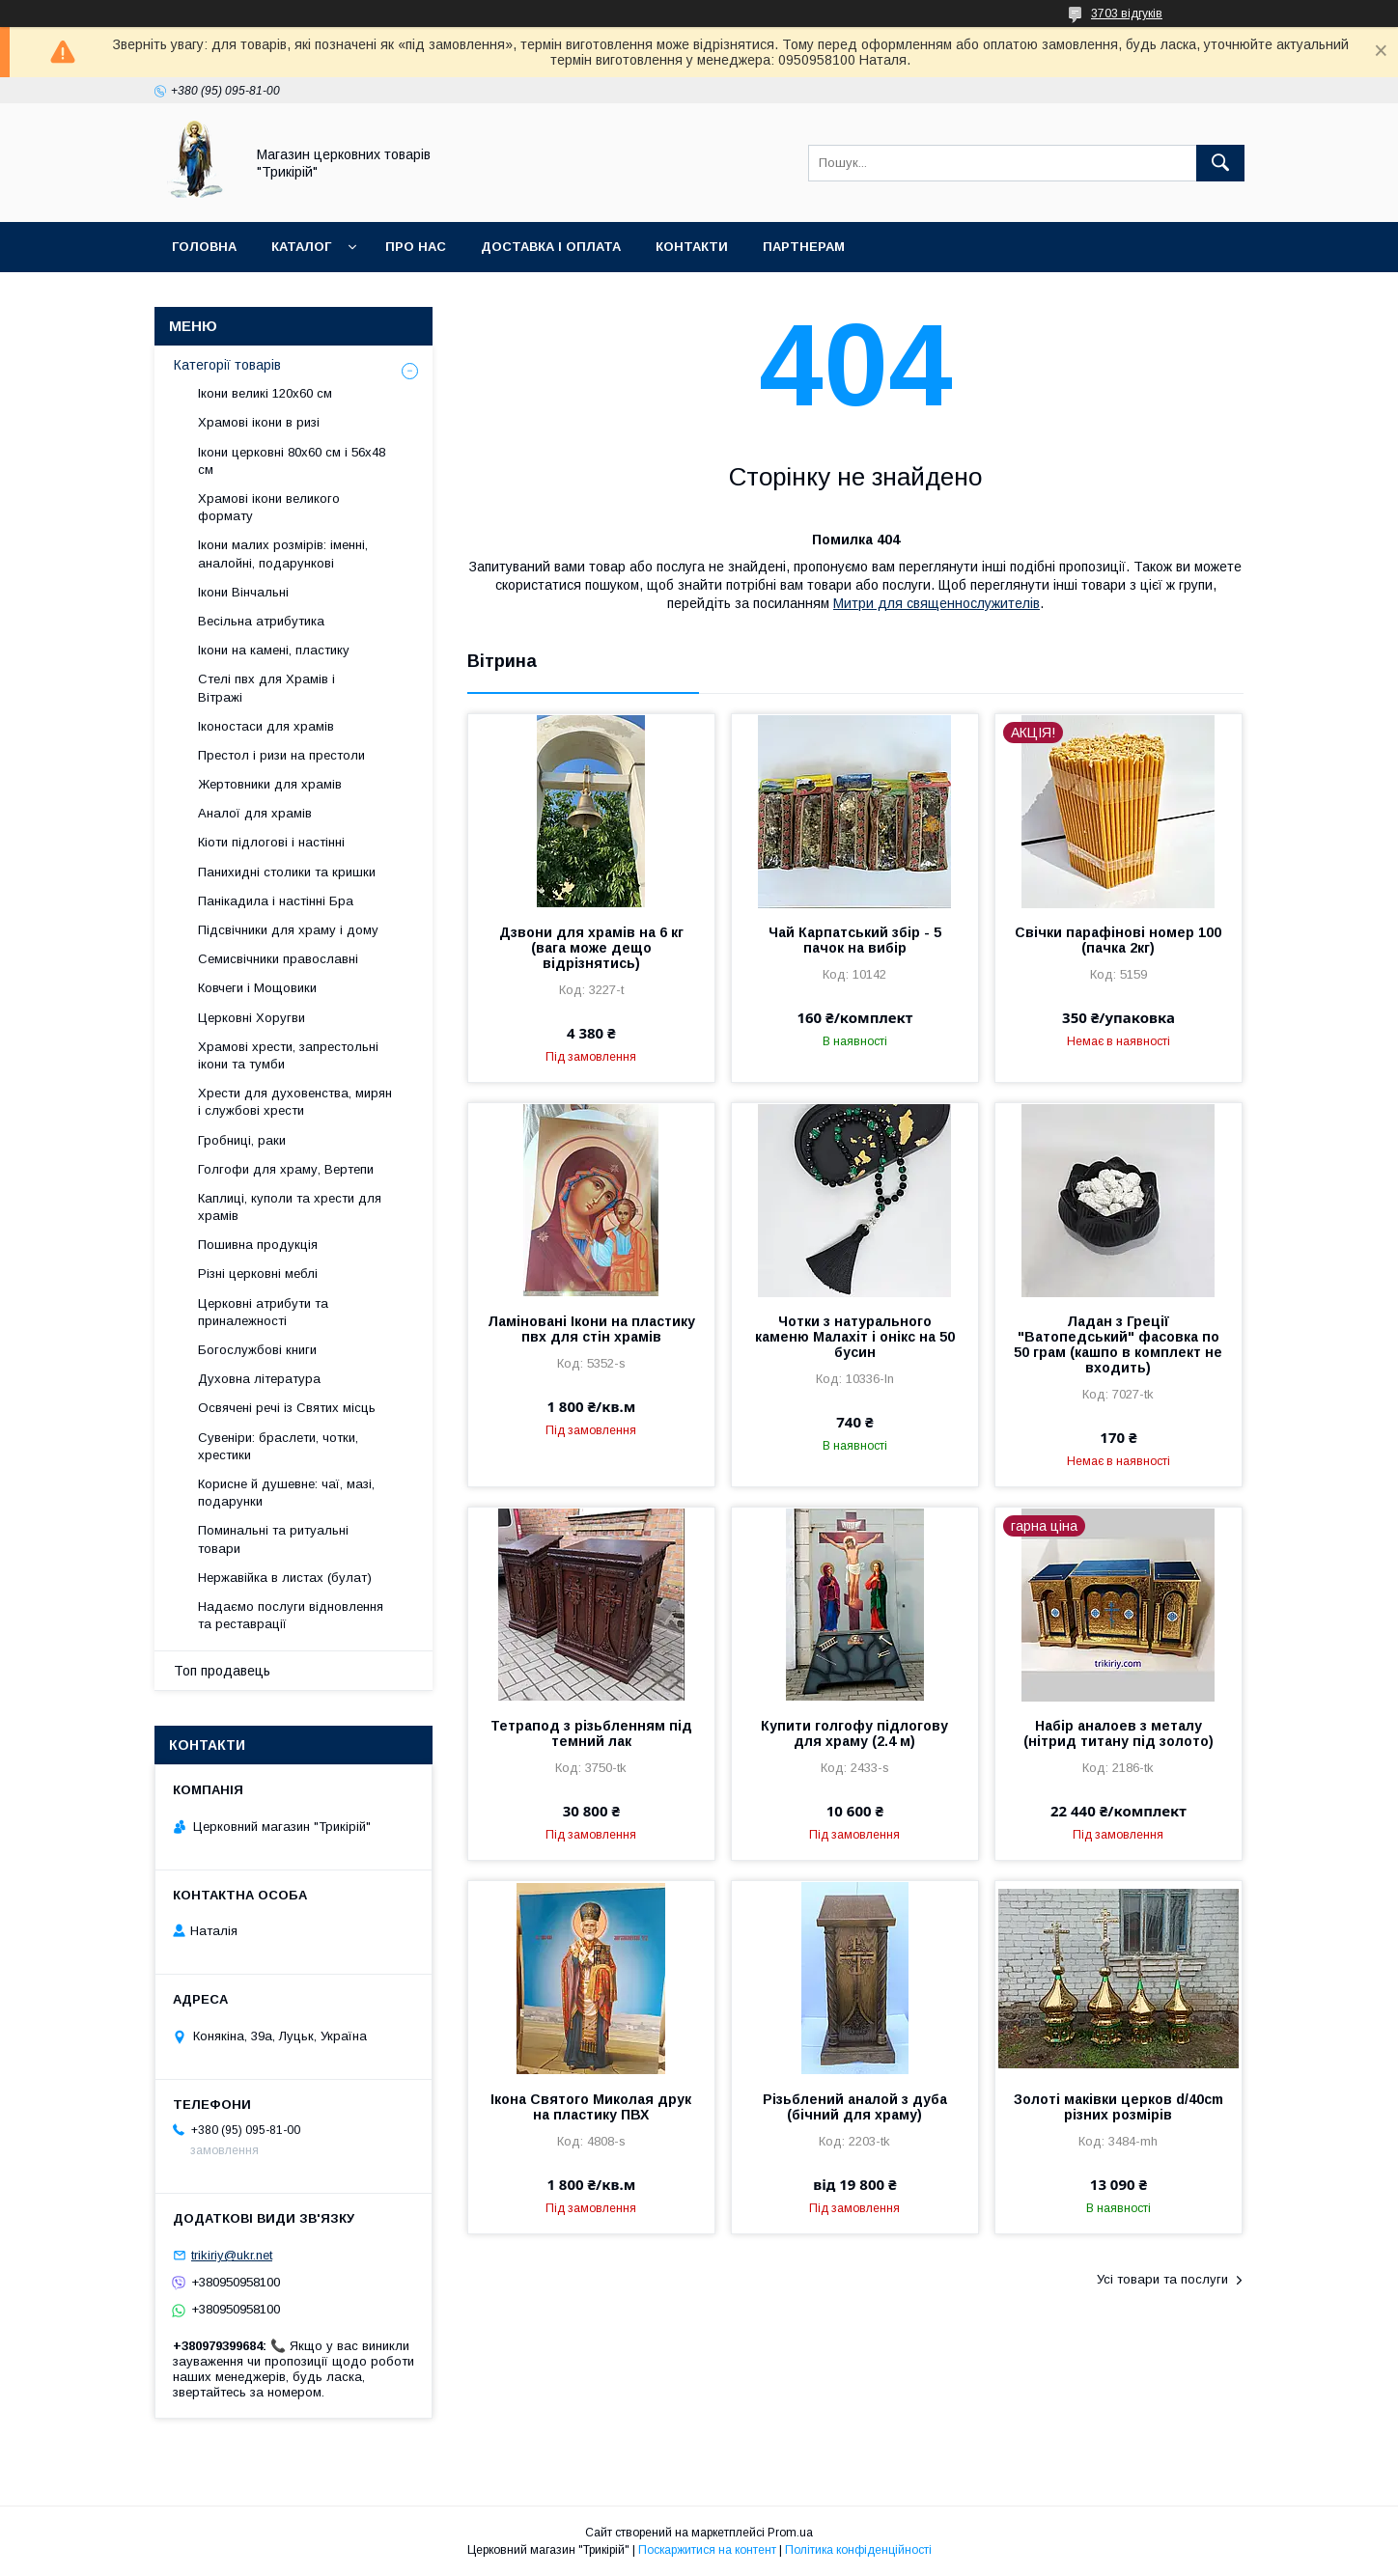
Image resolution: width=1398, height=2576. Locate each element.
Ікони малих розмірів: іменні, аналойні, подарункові (283, 553)
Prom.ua (790, 2532)
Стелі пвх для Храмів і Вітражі (266, 688)
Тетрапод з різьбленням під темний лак (591, 1733)
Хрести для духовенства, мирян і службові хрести (295, 1102)
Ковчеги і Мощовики (257, 988)
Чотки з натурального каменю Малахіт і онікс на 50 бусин (855, 1337)
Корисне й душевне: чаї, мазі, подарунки (286, 1493)
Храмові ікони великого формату (269, 507)
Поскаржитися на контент (707, 2550)
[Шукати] (1220, 163)
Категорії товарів (227, 365)
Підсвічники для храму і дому (288, 930)
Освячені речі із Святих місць (287, 1407)
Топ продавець (222, 1670)
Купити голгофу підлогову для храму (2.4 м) (854, 1733)
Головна (204, 246)
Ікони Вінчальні (243, 592)
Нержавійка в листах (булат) (285, 1577)
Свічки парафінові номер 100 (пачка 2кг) (1118, 940)
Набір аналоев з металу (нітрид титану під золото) (1118, 1733)
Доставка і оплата (551, 246)
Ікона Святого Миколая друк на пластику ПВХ (590, 2106)
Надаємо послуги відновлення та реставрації (290, 1615)
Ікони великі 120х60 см (265, 393)
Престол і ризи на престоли (281, 755)
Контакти (692, 246)
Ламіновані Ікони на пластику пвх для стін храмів (591, 1329)
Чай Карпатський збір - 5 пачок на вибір (855, 940)
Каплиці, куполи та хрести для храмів (289, 1207)
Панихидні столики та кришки (287, 872)
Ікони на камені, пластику (274, 650)
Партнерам (804, 246)
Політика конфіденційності (858, 2550)
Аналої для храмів (255, 813)
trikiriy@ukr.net (231, 2255)
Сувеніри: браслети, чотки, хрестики (278, 1446)
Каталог (301, 246)
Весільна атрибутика (261, 621)
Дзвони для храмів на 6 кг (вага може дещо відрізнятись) (591, 948)
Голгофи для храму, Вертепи (286, 1169)
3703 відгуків (1126, 13)
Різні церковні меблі (258, 1273)
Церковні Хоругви (251, 1018)
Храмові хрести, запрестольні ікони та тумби (288, 1055)
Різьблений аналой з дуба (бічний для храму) (855, 2106)
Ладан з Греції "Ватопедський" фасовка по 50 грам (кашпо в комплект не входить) (1118, 1344)
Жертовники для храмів (270, 784)
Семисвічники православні (278, 959)
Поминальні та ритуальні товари (273, 1539)
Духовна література (259, 1378)
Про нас (415, 246)
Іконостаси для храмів (266, 726)
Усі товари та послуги (1162, 2279)
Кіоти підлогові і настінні (271, 842)
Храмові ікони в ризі (259, 422)
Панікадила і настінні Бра (275, 901)
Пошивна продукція (258, 1244)
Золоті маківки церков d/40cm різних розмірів (1118, 2106)
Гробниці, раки (242, 1140)
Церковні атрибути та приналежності (263, 1312)
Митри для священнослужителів (936, 603)
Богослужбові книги (257, 1350)
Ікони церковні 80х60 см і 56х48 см (291, 461)
